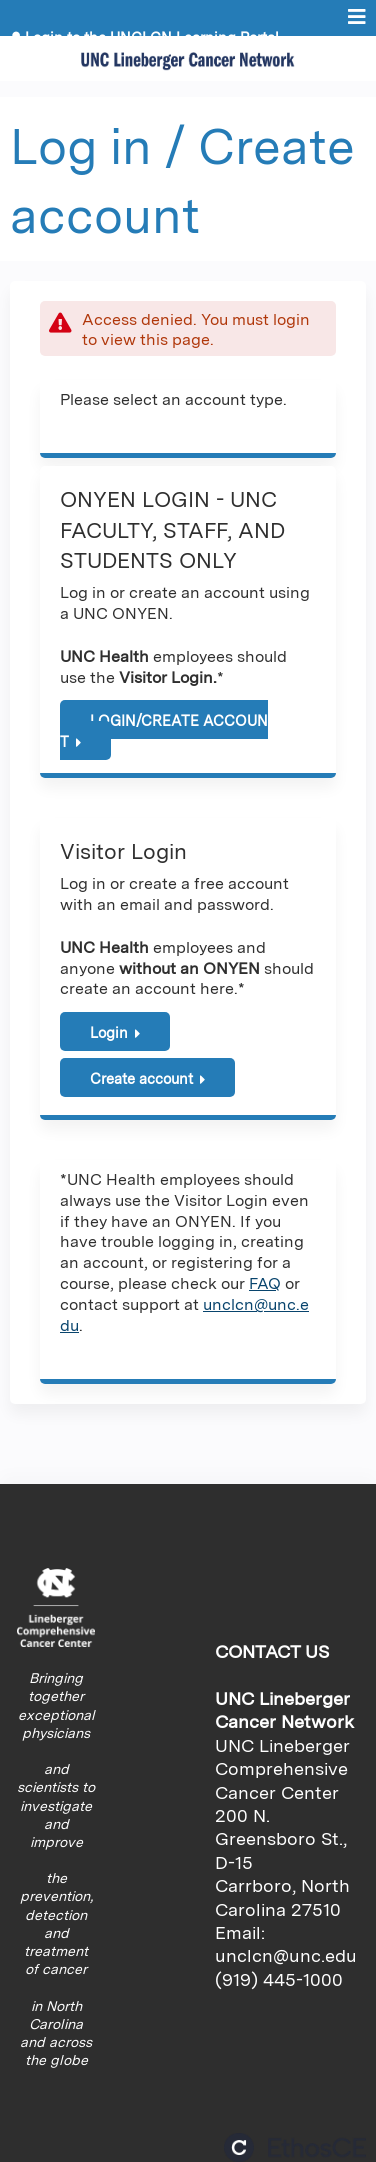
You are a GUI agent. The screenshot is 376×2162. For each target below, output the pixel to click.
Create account (141, 1078)
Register (55, 52)
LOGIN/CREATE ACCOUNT (164, 731)
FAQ (265, 1283)
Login (109, 1032)
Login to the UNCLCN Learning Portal (152, 38)
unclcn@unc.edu (286, 1955)
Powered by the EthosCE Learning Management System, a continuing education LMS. (295, 2147)
